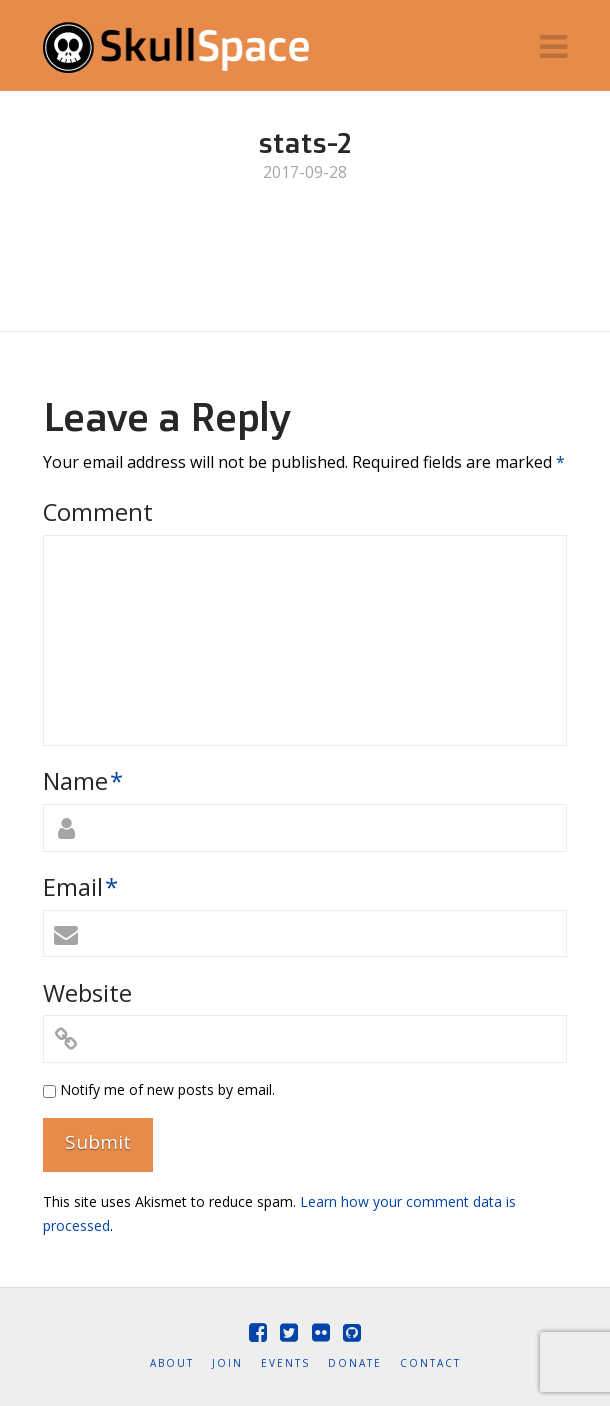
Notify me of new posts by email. (167, 1089)
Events (285, 1363)
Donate (355, 1363)
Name (83, 780)
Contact (430, 1363)
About (172, 1363)
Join (227, 1363)
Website (87, 992)
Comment (98, 511)
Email (80, 886)
